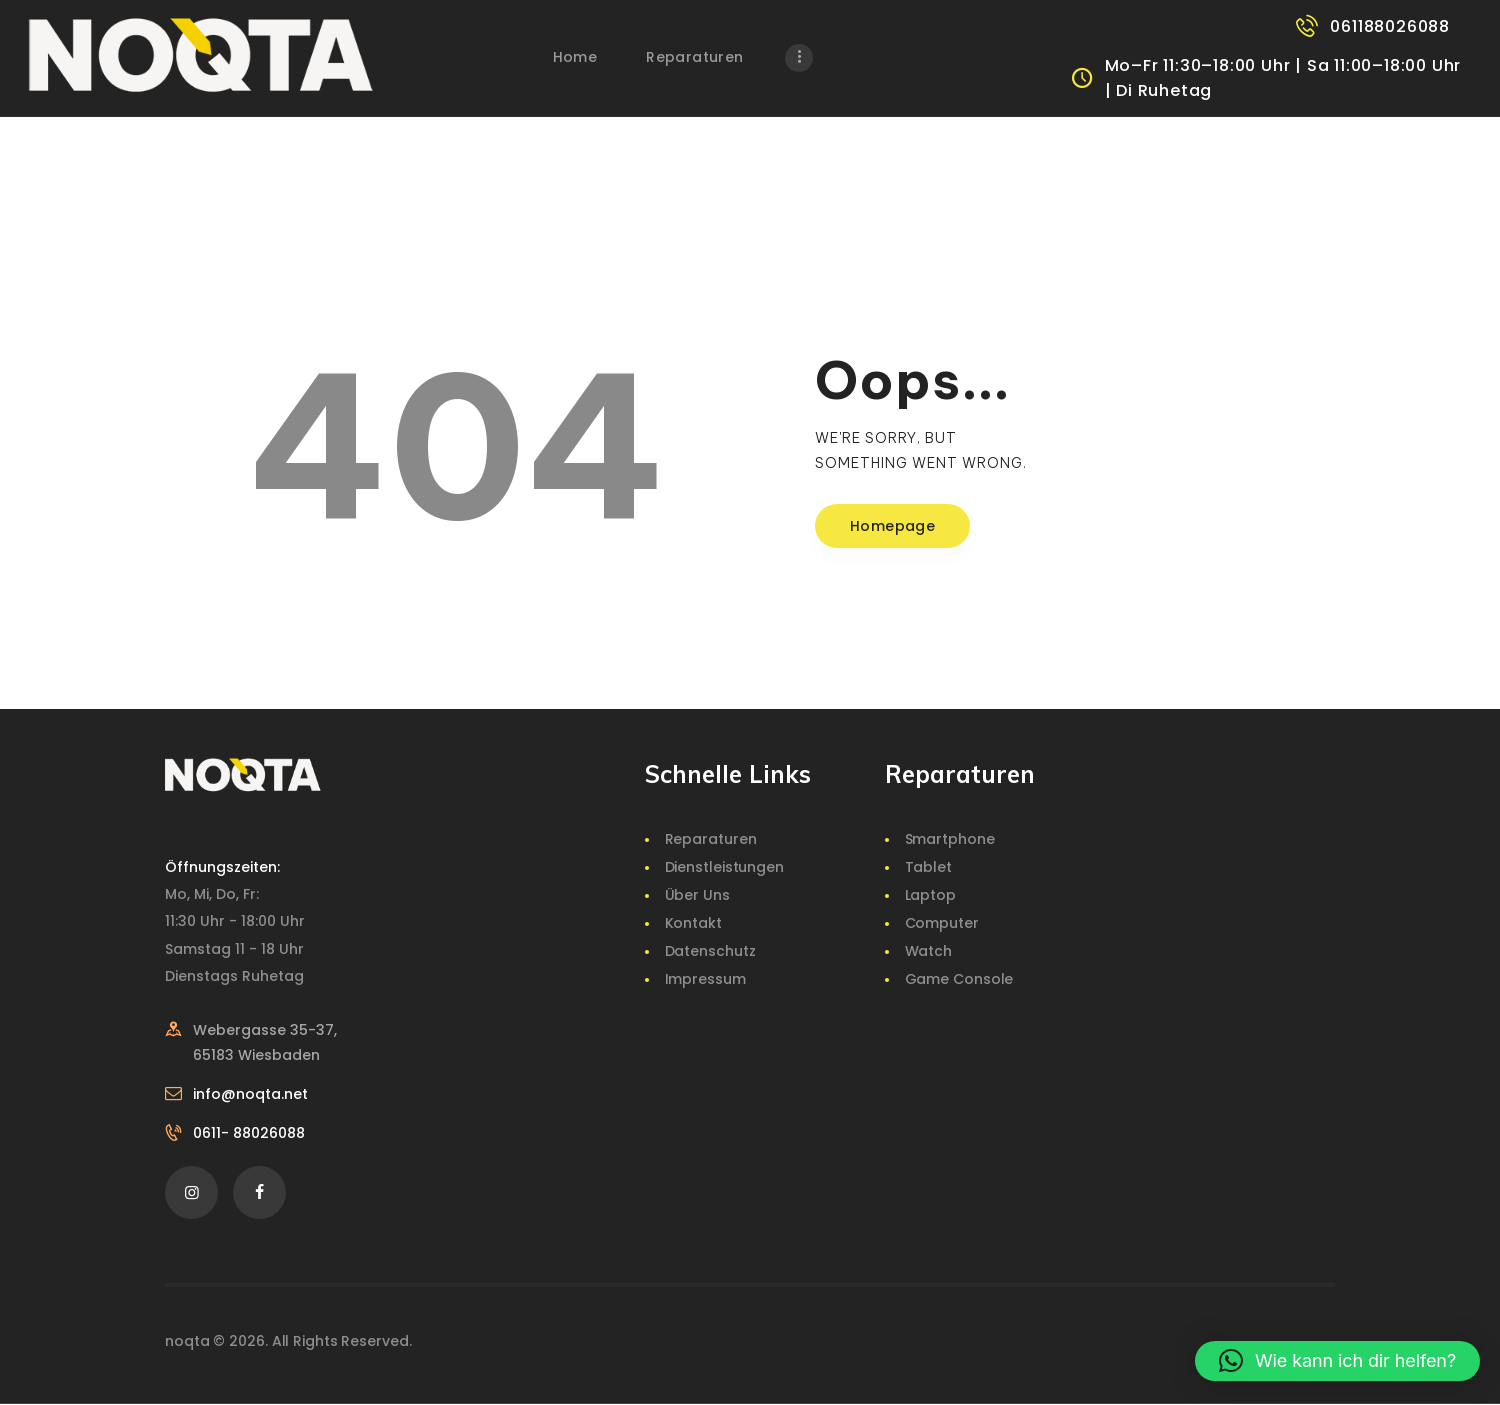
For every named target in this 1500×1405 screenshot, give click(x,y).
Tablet (928, 867)
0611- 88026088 (249, 1133)
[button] (1337, 1361)
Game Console (959, 979)
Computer (942, 923)
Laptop (930, 895)
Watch (929, 951)
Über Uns (697, 895)
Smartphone (950, 839)
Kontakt (693, 923)
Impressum (705, 979)
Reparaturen (711, 839)
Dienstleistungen (724, 867)
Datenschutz (710, 951)
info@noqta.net (250, 1094)
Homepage (892, 526)
